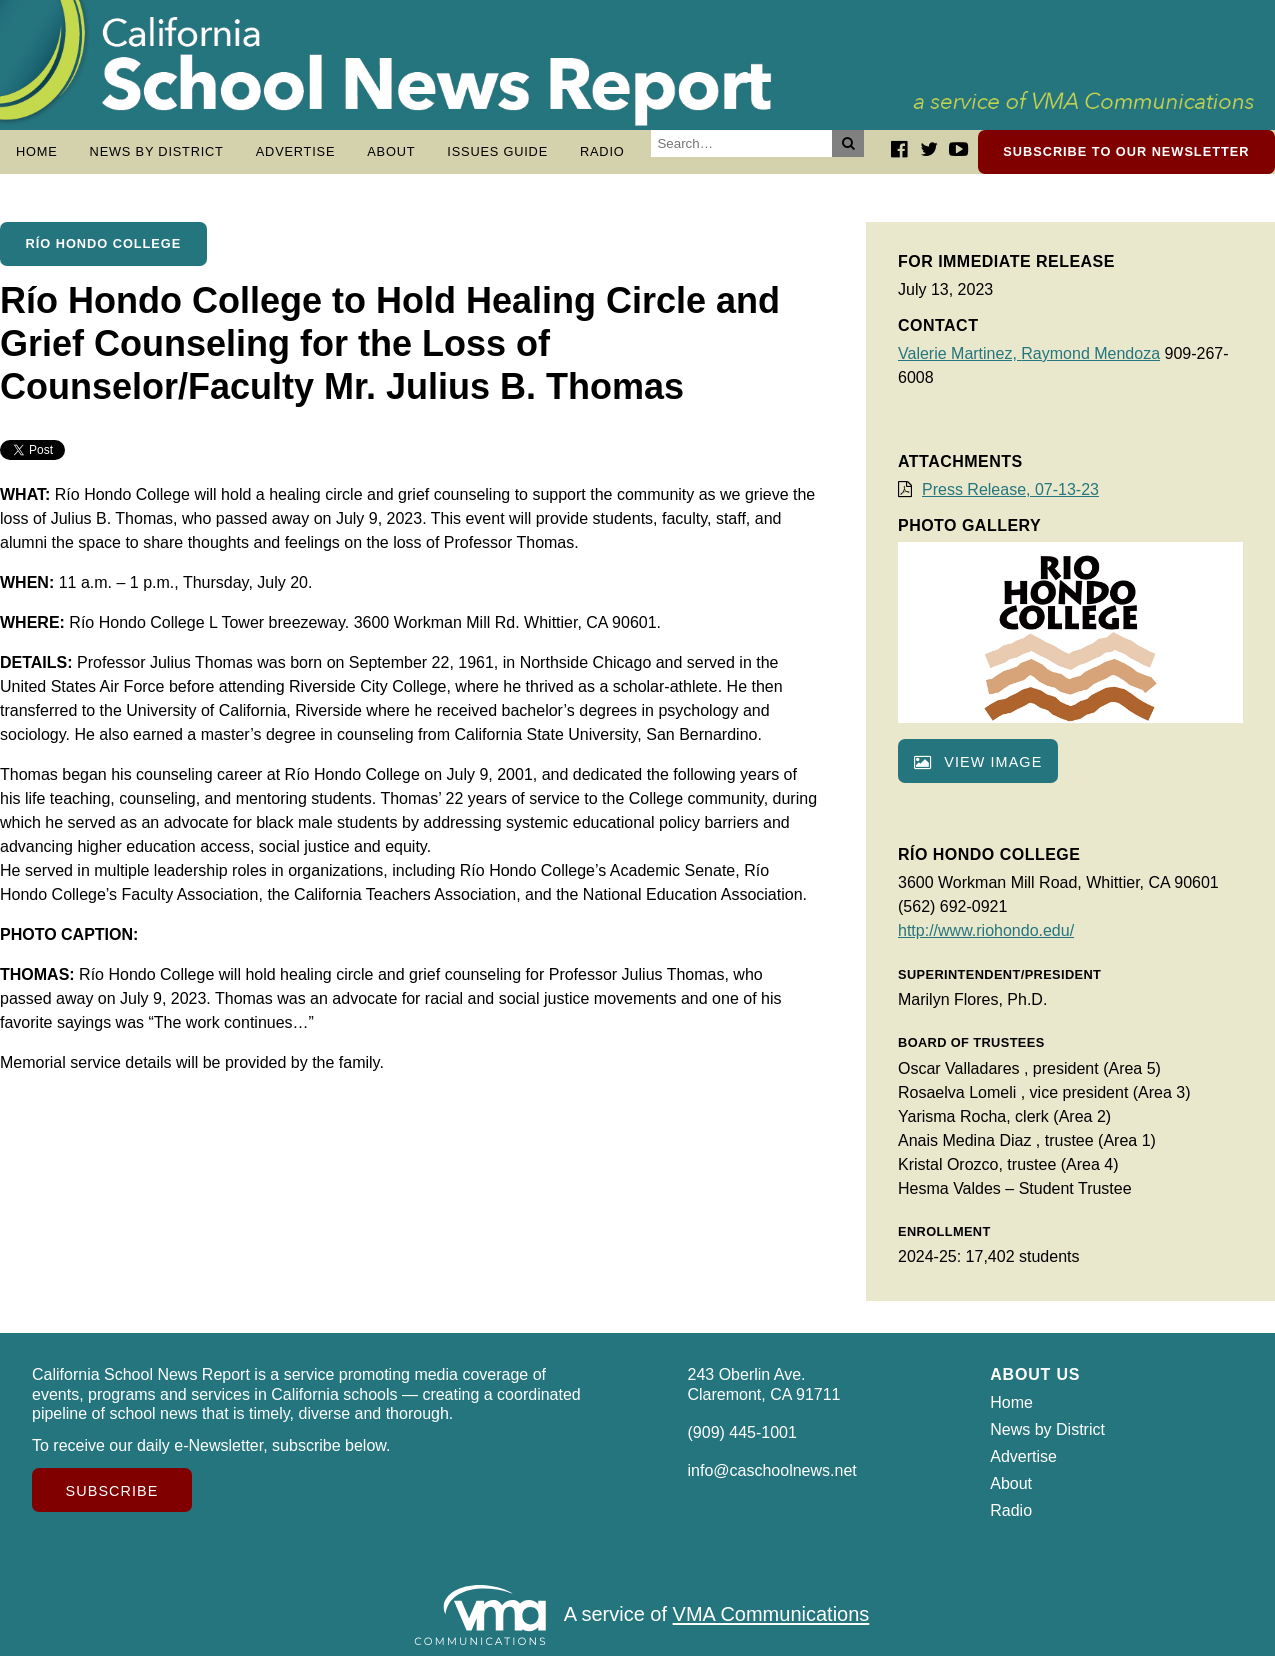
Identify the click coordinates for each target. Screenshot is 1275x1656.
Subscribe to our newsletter (1126, 151)
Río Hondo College (104, 243)
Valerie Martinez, (959, 353)
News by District (157, 151)
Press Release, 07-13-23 (1010, 489)
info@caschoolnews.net (772, 1470)
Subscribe (112, 1491)
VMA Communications (771, 1615)
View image (978, 762)
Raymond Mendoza (1090, 353)
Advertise (296, 151)
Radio (602, 151)
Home (37, 151)
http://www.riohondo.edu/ (986, 930)
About (391, 151)
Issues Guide (497, 151)
